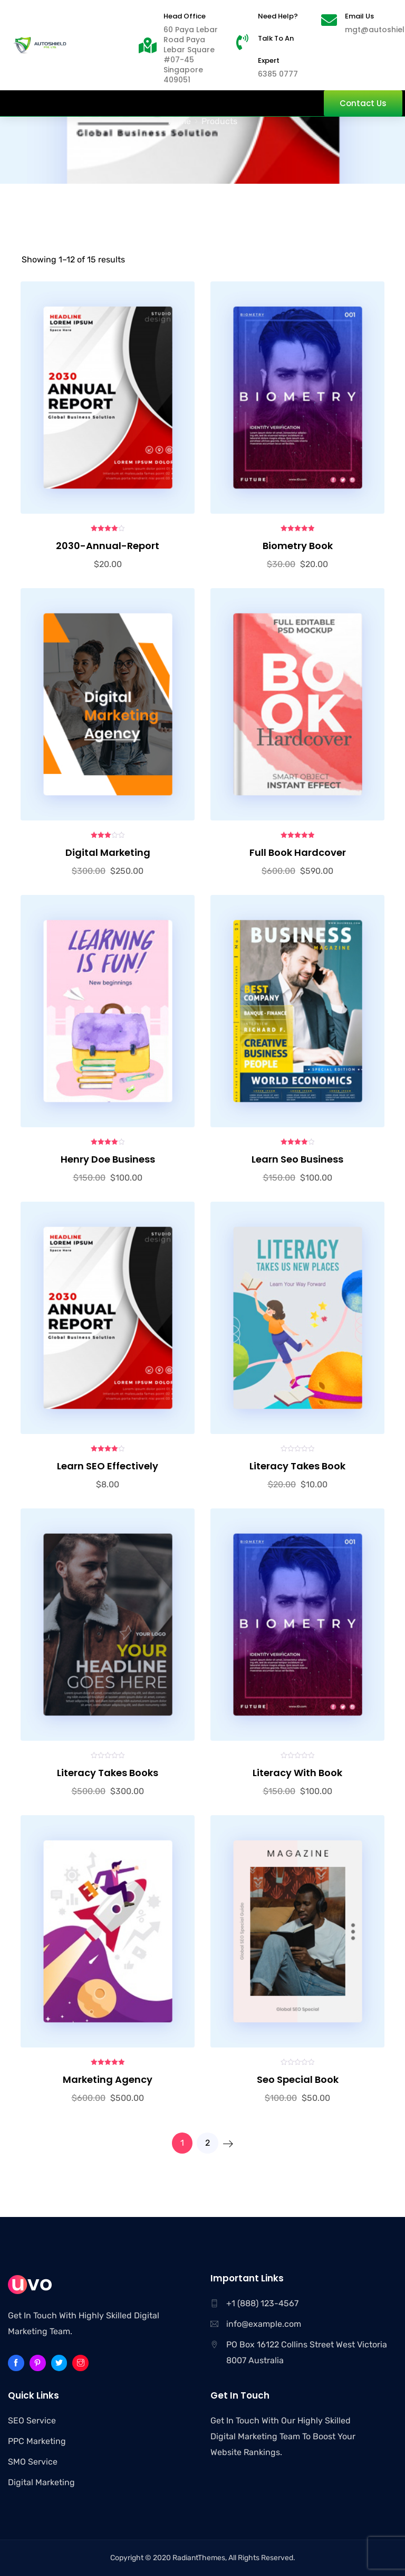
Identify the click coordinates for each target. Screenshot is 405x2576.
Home (179, 121)
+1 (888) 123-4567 (262, 2303)
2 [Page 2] (207, 2143)
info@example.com (263, 2324)
